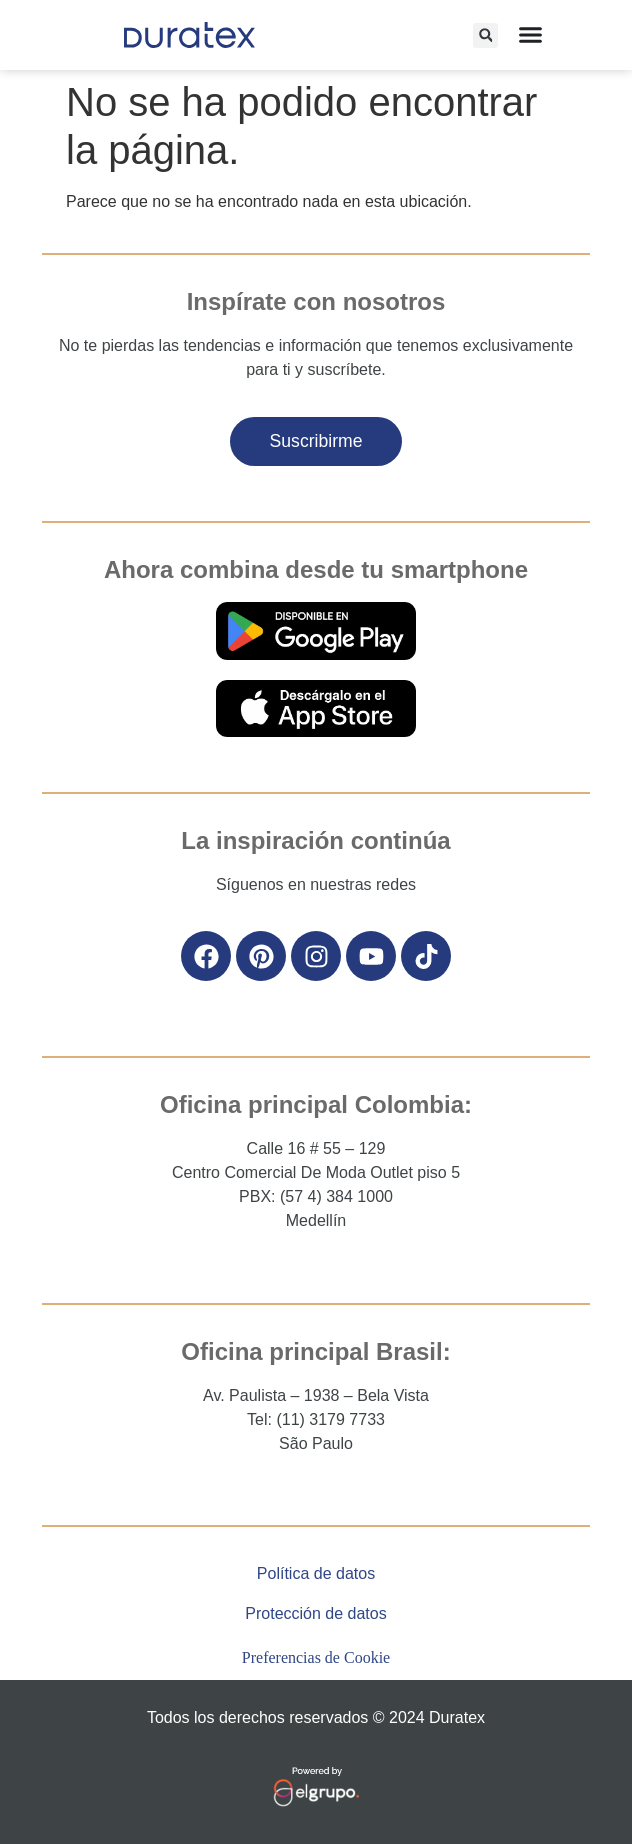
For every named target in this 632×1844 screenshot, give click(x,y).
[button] (485, 35)
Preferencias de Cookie (316, 1657)
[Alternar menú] (530, 34)
